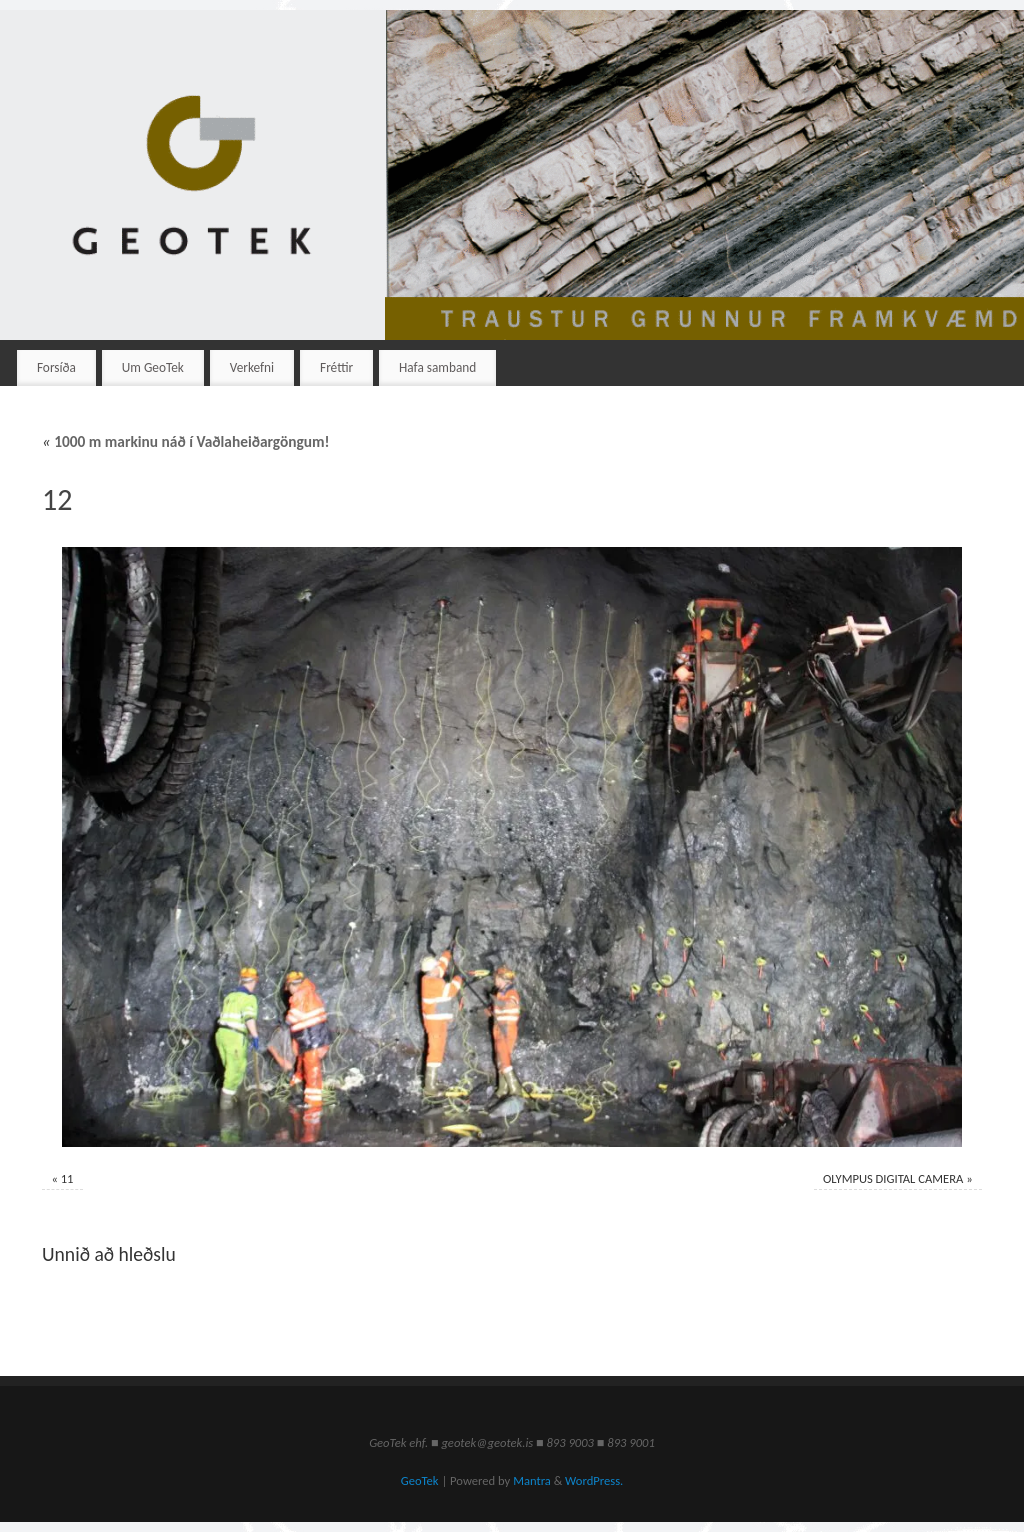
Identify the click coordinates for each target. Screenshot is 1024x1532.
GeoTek (420, 1480)
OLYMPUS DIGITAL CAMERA (893, 1178)
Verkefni (252, 367)
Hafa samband (437, 367)
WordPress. (594, 1480)
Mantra (532, 1480)
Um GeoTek (153, 367)
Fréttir (336, 367)
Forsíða (56, 367)
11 (67, 1178)
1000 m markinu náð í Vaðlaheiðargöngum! (186, 441)
